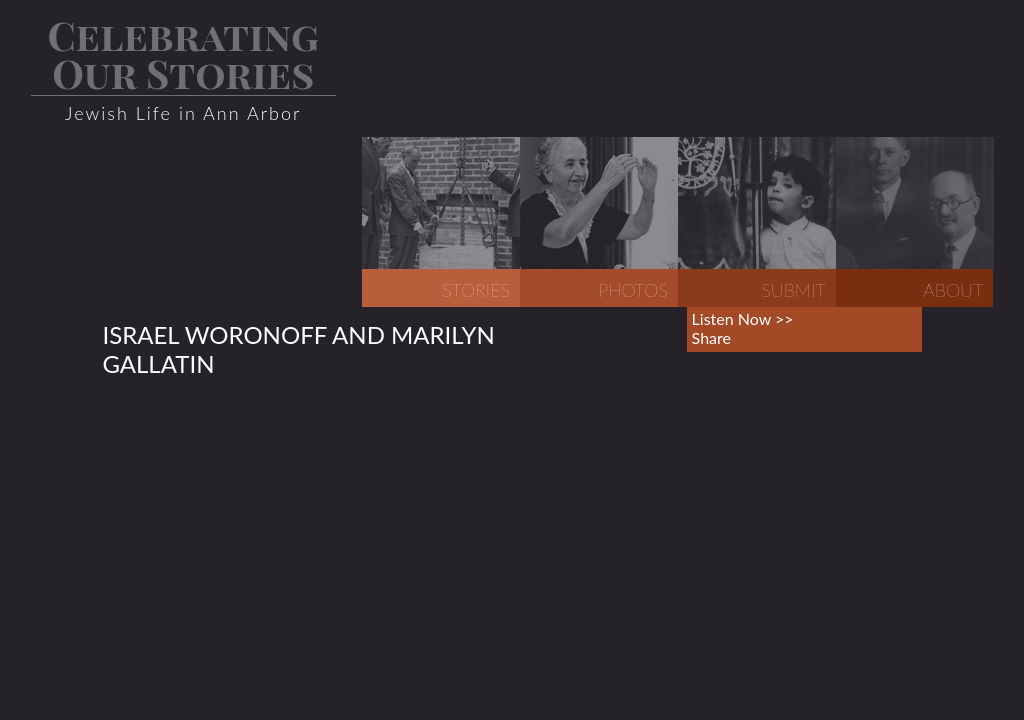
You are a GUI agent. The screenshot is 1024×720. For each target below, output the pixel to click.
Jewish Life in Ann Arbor (183, 113)
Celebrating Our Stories (183, 53)
